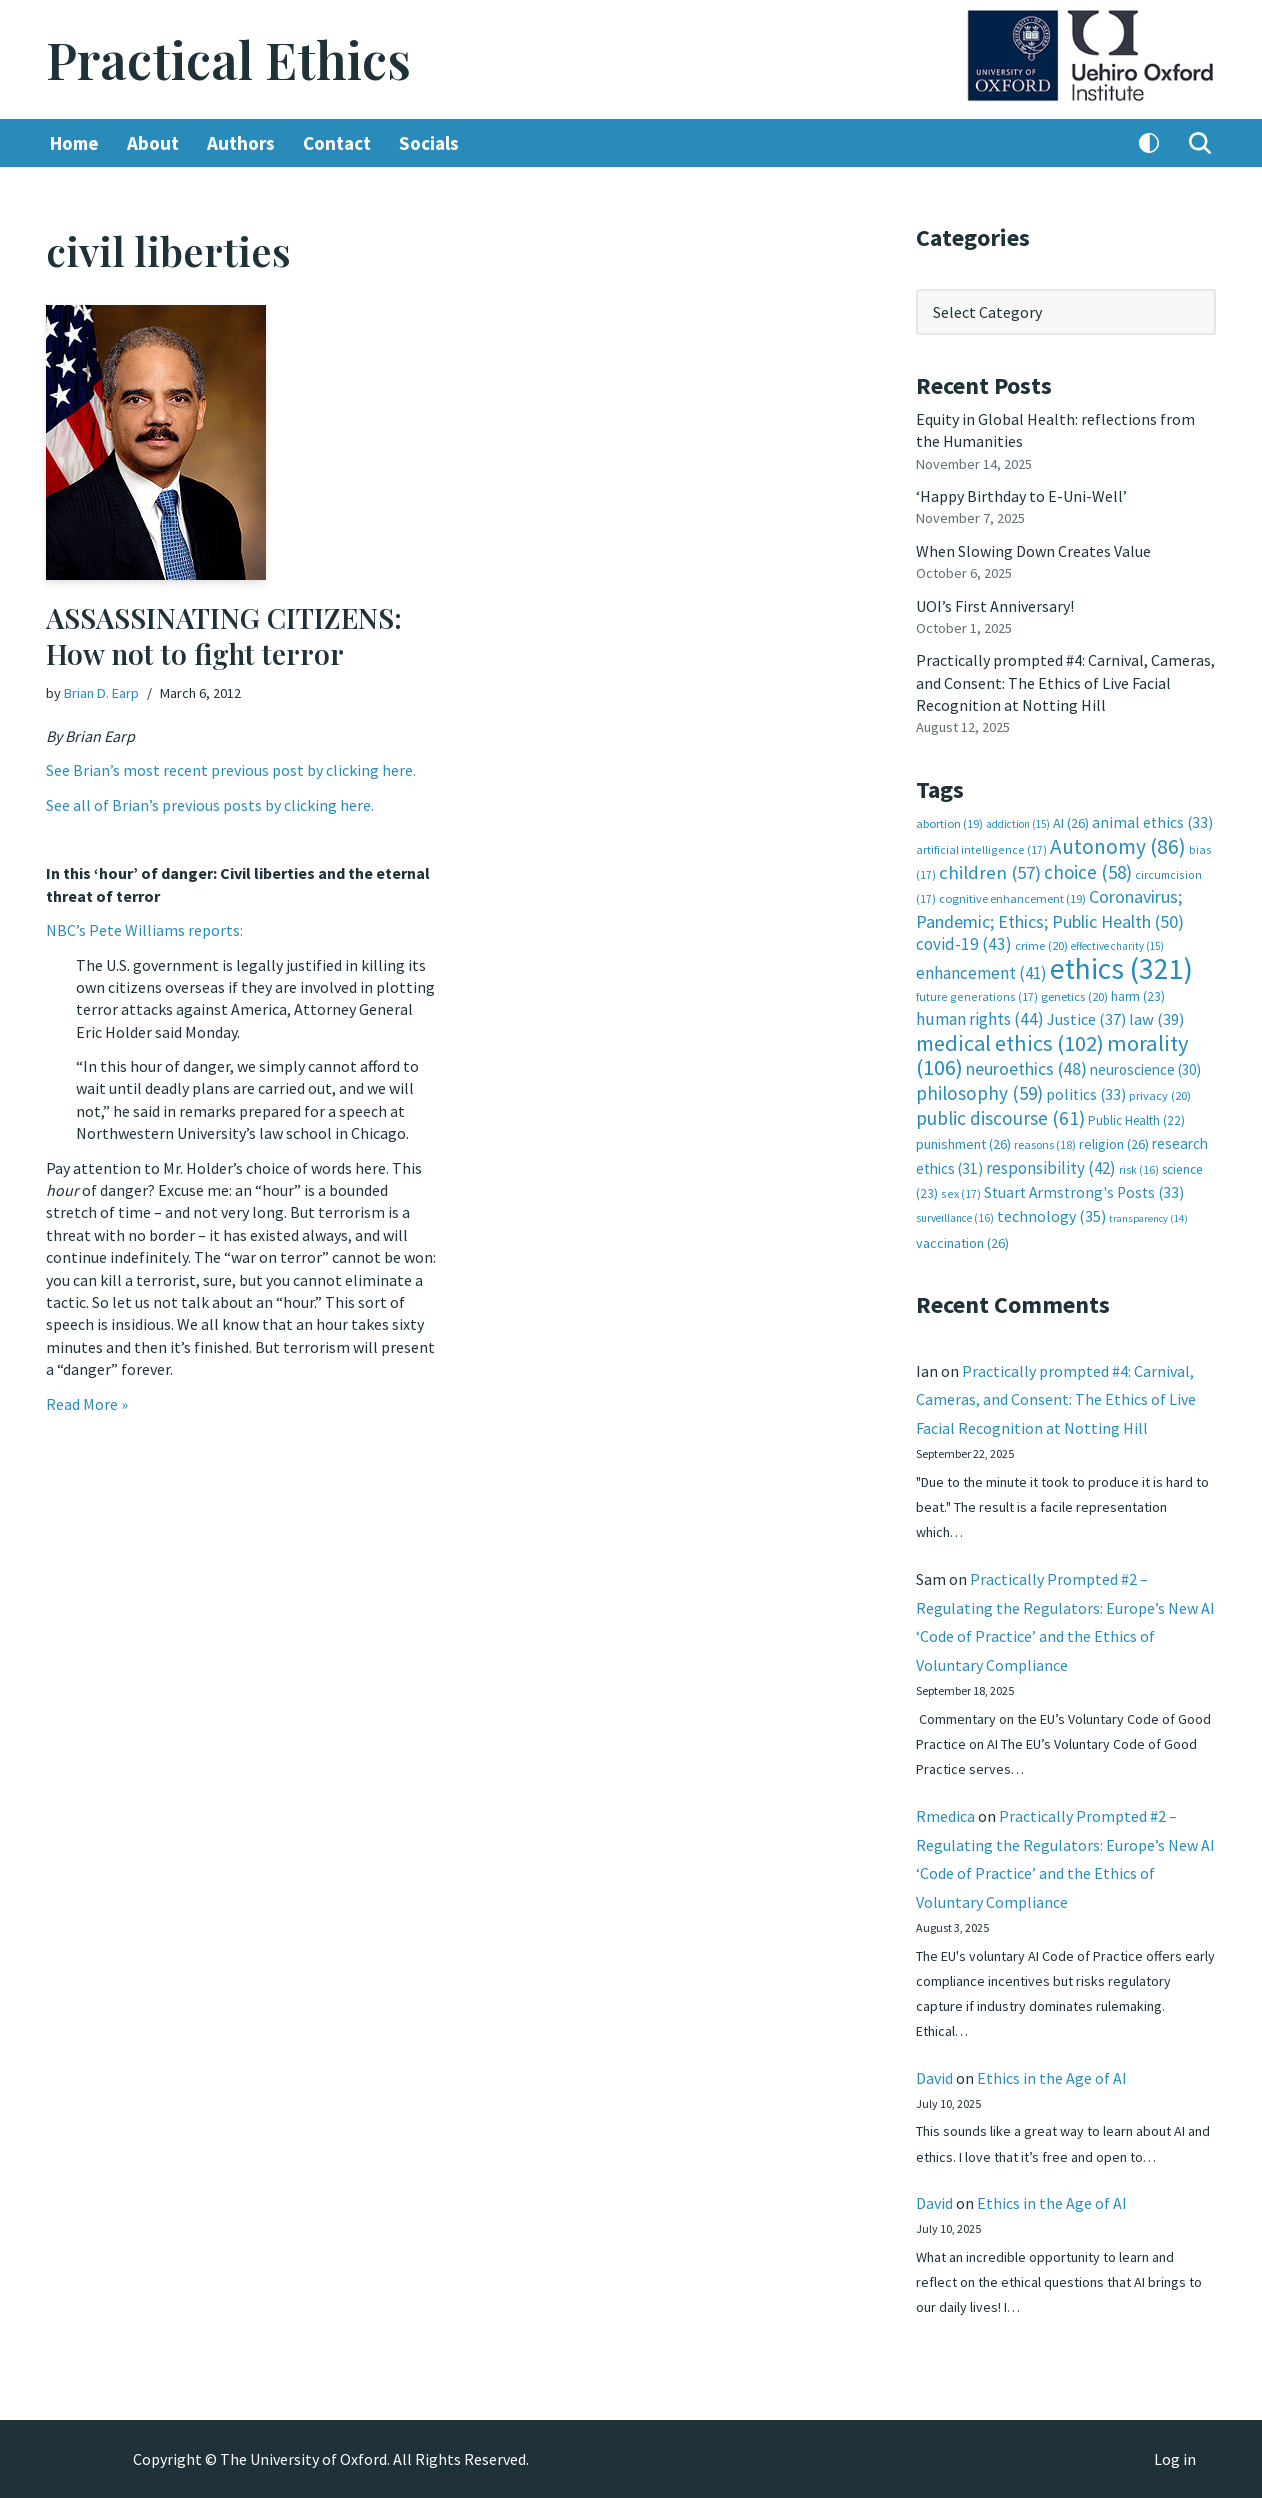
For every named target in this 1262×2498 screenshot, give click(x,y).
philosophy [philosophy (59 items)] (979, 1093)
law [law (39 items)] (1156, 1019)
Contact (337, 143)
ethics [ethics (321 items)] (1121, 968)
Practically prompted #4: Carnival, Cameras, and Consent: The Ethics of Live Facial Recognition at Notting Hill (1065, 682)
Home (74, 143)
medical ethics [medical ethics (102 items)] (1010, 1043)
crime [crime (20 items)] (1041, 945)
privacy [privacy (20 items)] (1160, 1095)
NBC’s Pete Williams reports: (144, 930)
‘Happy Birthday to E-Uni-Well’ (1021, 496)
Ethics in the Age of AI (1052, 2078)
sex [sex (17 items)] (961, 1193)
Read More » (87, 1404)
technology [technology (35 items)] (1051, 1216)
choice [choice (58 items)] (1088, 872)
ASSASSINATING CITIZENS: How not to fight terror (224, 635)
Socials (429, 143)
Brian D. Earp (101, 693)
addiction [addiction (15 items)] (1018, 824)
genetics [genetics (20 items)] (1074, 996)
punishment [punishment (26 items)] (963, 1144)
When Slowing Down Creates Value (1033, 551)
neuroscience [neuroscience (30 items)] (1145, 1069)
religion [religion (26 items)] (1114, 1144)
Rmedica (945, 1816)
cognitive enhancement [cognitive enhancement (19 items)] (1012, 898)
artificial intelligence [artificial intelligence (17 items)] (981, 849)
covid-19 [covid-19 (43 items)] (964, 944)
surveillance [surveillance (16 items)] (955, 1218)
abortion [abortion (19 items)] (949, 823)
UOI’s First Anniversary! (995, 606)
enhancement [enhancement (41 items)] (981, 973)
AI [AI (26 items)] (1071, 823)
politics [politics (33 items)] (1086, 1094)
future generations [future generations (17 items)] (977, 996)
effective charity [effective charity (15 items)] (1117, 946)
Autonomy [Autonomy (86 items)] (1118, 846)
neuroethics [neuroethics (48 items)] (1026, 1068)
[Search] (1200, 143)
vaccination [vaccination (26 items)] (962, 1243)
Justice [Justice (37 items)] (1086, 1019)
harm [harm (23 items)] (1138, 996)
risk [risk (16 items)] (1139, 1170)
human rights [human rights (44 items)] (980, 1019)
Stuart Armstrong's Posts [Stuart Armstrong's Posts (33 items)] (1084, 1192)
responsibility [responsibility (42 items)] (1051, 1168)
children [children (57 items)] (990, 872)
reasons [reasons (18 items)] (1045, 1144)
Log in (1175, 2459)
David (934, 2078)
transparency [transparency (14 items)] (1148, 1218)
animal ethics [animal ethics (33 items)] (1152, 822)
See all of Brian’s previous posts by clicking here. (210, 805)
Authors (241, 143)
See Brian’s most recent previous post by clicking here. (231, 770)
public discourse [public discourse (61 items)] (1000, 1118)
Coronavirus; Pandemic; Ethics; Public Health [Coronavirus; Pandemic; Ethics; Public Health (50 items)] (1050, 908)
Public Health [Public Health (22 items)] (1136, 1120)
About (153, 143)
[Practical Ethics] (228, 59)
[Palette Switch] (1149, 143)
